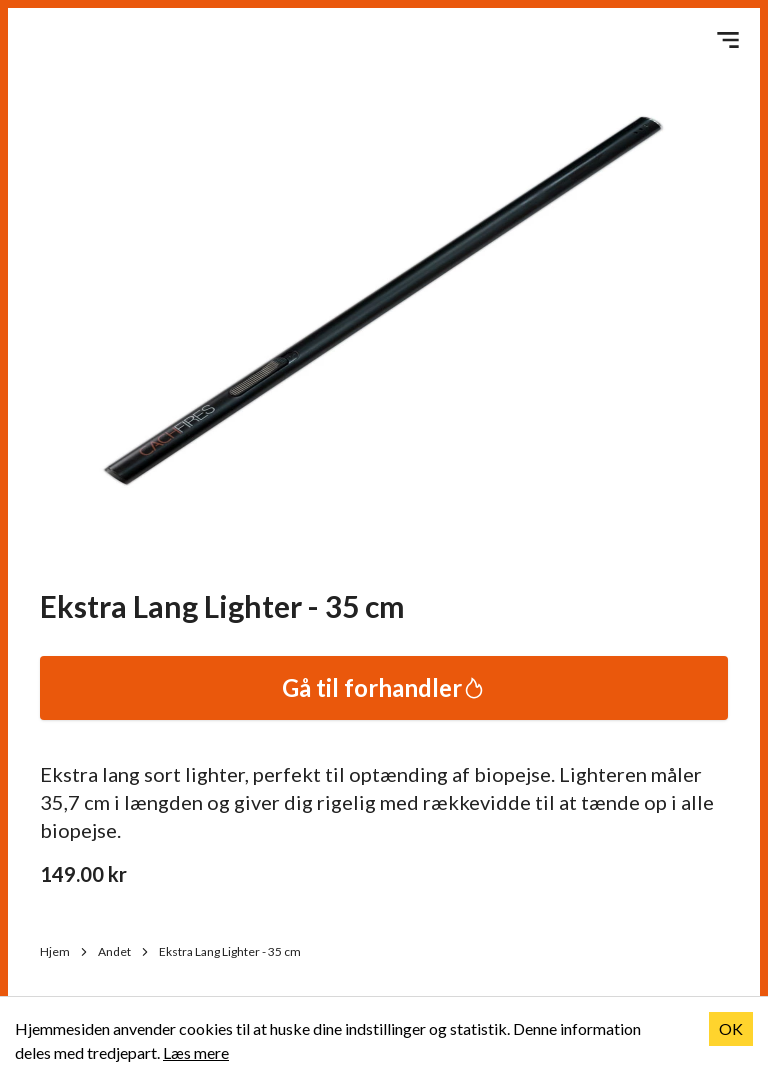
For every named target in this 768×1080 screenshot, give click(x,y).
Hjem (65, 951)
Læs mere (196, 1052)
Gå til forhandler (384, 687)
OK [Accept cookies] (731, 1028)
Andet (124, 951)
